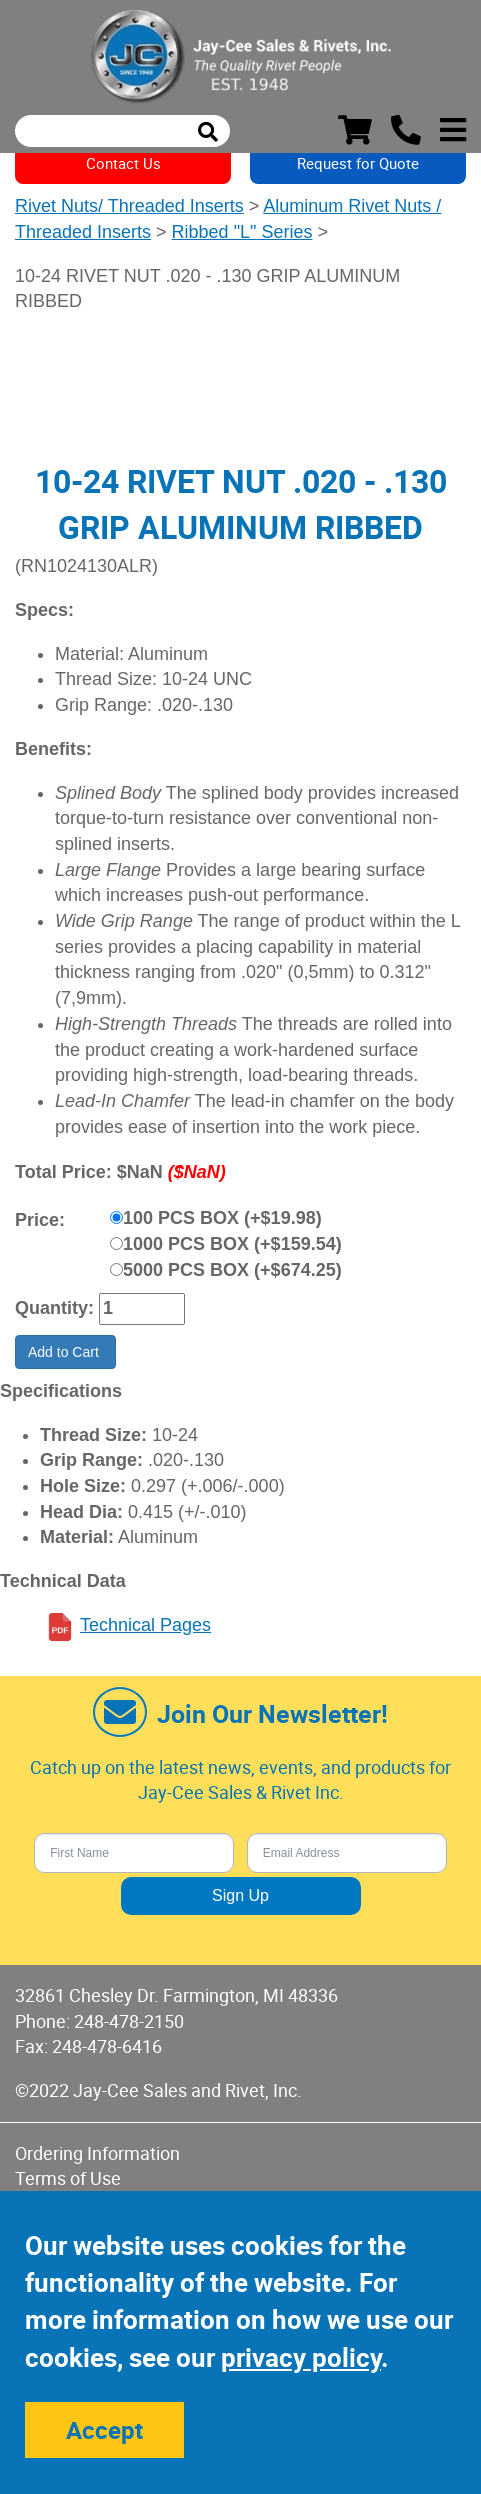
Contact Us (123, 163)
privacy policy (301, 2357)
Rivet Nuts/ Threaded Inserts (129, 206)
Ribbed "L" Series (242, 232)
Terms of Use (68, 2178)
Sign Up (240, 1895)
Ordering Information (97, 2153)
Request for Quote (358, 163)
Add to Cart (65, 1352)
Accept (104, 2430)
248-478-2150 (129, 2021)
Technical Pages (145, 1625)
